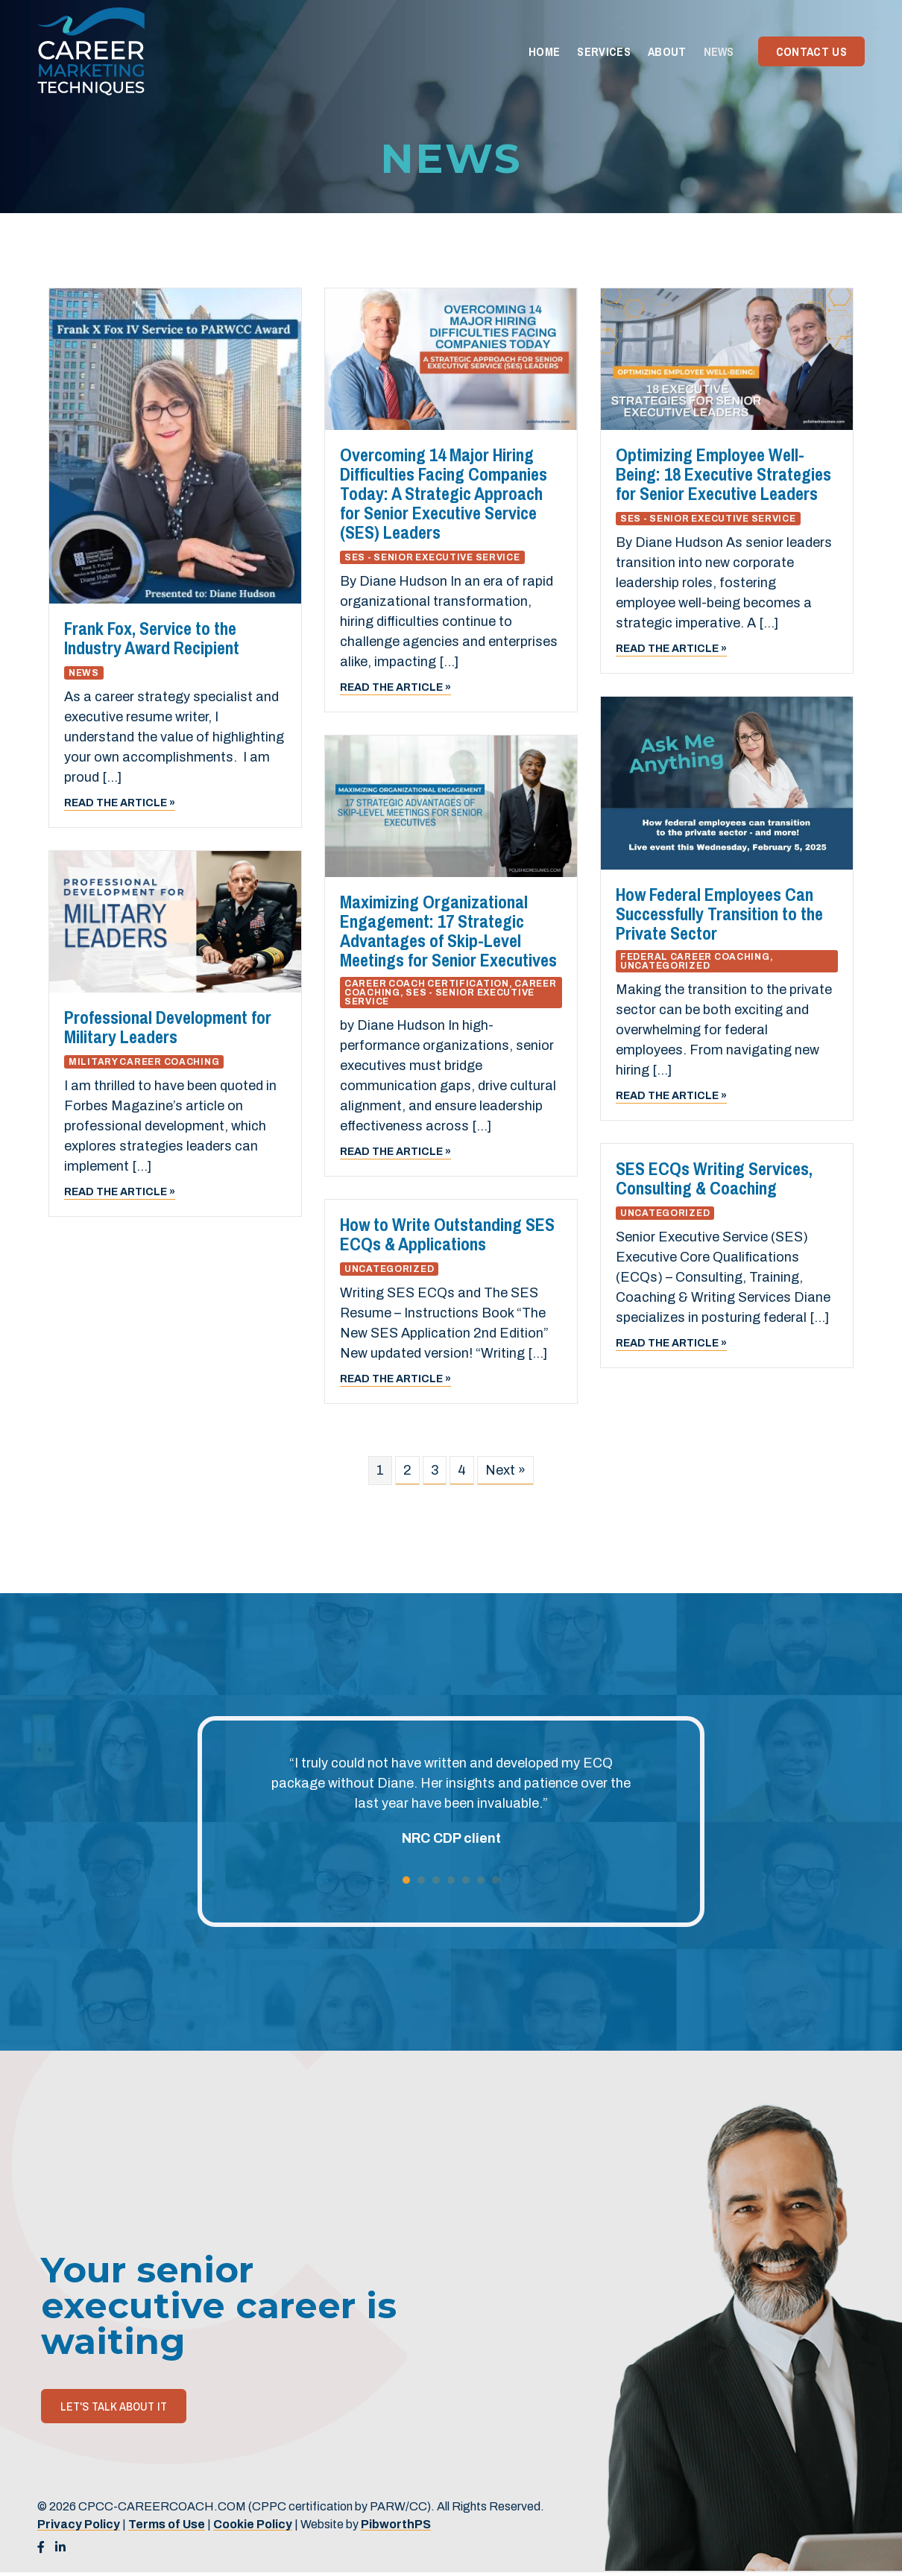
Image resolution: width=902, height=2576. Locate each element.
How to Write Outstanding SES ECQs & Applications (447, 1234)
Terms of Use (166, 2524)
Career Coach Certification (426, 983)
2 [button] (421, 1880)
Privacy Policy (78, 2524)
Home (544, 51)
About (667, 51)
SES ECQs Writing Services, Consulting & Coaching (714, 1178)
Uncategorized (665, 966)
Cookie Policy (252, 2524)
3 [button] (436, 1880)
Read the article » (119, 801)
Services (604, 51)
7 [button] (495, 1880)
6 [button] (481, 1880)
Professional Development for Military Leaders (167, 1026)
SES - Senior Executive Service (432, 557)
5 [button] (466, 1880)
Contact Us (811, 51)
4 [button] (451, 1880)
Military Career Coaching (144, 1062)
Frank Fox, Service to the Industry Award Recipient (151, 637)
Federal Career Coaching (695, 957)
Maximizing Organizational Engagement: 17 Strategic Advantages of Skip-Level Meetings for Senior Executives (448, 931)
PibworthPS (396, 2524)
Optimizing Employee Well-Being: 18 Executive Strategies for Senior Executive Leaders (723, 474)
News (719, 51)
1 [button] (406, 1880)
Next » (505, 1470)
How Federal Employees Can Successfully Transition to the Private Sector (719, 913)
